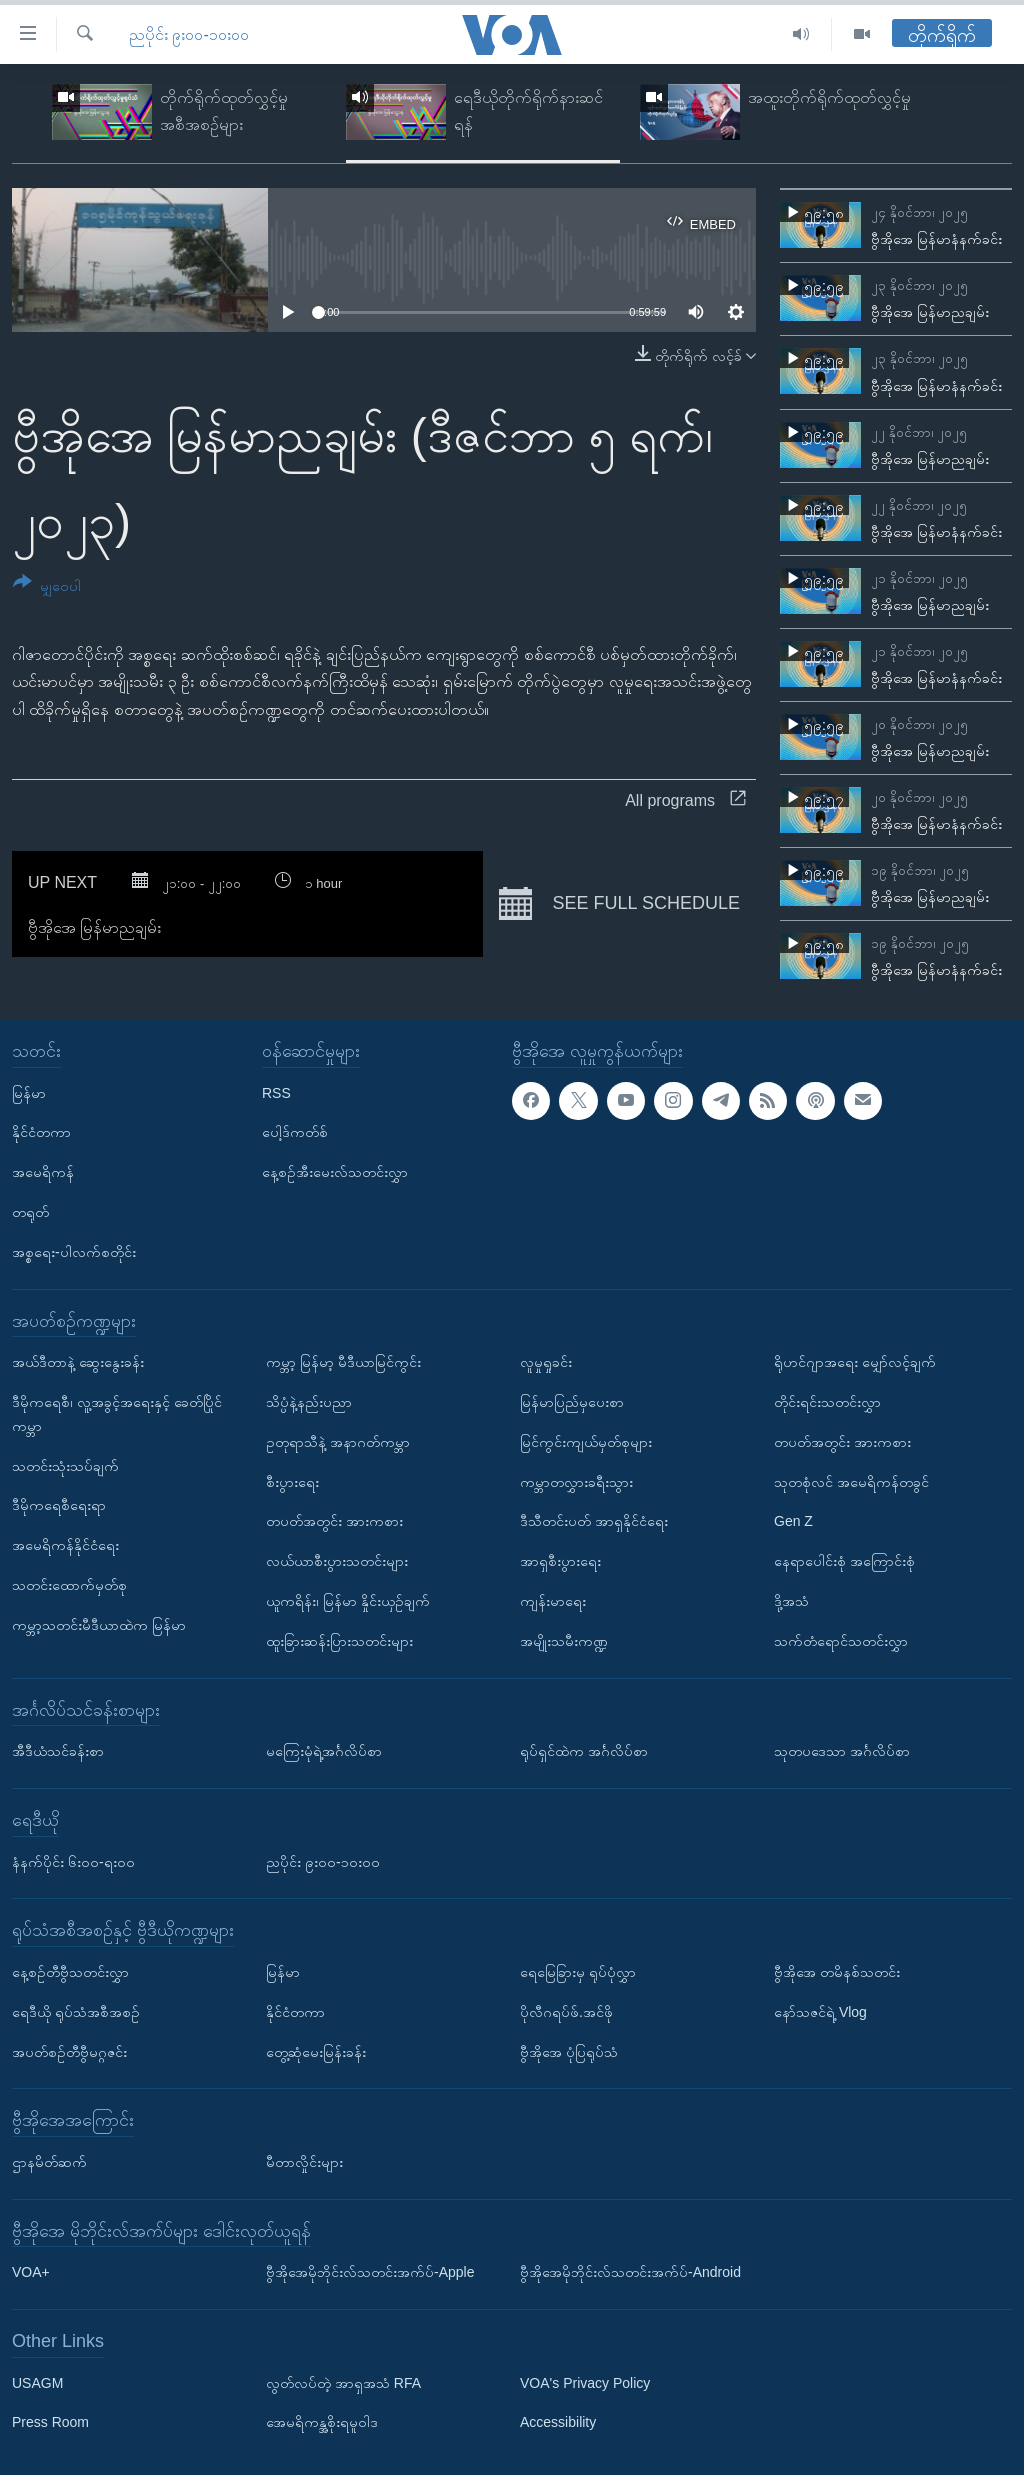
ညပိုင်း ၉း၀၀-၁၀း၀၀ (189, 34)
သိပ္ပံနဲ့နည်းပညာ (309, 1402)
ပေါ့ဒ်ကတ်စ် (295, 1133)
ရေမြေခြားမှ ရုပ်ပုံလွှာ (578, 1972)
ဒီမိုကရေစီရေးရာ (59, 1506)
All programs (685, 800)
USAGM (37, 2383)
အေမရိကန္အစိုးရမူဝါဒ (322, 2423)
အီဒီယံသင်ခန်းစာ (58, 1751)
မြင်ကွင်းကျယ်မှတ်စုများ (586, 1442)
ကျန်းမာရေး (553, 1601)
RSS (276, 1093)
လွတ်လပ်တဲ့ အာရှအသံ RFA (343, 2383)
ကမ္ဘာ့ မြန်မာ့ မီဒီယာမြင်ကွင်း (343, 1362)
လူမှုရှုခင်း (546, 1362)
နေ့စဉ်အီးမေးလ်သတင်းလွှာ (335, 1172)
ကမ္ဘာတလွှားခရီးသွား (576, 1482)
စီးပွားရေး (292, 1482)
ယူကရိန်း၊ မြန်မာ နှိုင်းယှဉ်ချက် (348, 1601)
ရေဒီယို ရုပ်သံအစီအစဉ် (76, 2012)
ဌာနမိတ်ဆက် (49, 2162)
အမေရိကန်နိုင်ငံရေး (65, 1545)
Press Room (50, 2423)
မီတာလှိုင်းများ (304, 2162)
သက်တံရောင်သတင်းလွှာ (841, 1641)
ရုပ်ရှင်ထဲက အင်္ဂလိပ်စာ (584, 1751)
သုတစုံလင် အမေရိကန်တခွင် (851, 1482)
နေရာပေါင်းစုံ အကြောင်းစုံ (844, 1561)
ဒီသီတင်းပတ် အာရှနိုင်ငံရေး (594, 1522)
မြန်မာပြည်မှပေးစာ (572, 1402)
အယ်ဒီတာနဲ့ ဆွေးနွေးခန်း (78, 1362)
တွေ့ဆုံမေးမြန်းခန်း (316, 2052)
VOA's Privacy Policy (585, 2383)
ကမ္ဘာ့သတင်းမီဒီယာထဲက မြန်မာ (99, 1625)
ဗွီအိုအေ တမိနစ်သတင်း (837, 1972)
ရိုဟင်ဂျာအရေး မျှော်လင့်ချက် (855, 1362)
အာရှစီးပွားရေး (560, 1561)
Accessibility (558, 2423)
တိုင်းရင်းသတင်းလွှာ (827, 1402)
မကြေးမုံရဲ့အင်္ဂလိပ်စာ (324, 1751)
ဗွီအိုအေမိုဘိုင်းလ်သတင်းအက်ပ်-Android (630, 2273)
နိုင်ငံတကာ (41, 1133)
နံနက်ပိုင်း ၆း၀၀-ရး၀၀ (73, 1862)
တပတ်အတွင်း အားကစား (334, 1522)
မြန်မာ (29, 1093)
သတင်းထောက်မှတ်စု (69, 1585)
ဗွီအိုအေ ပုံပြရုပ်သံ (569, 2052)
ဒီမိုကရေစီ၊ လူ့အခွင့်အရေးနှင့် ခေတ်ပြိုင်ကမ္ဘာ (117, 1414)
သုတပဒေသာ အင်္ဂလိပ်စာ (842, 1751)
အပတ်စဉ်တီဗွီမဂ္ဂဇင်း (69, 2052)
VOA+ (31, 2273)
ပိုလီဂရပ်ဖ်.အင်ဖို (566, 2012)
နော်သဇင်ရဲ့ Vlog (820, 2012)
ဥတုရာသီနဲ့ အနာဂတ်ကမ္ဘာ (338, 1442)
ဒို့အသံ (791, 1601)
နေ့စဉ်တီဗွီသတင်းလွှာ (70, 1972)
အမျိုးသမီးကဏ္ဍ (564, 1641)
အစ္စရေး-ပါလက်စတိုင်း (74, 1252)
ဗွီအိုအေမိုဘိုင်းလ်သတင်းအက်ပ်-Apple (370, 2273)
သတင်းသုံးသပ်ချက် (65, 1466)
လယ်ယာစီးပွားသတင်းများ (337, 1561)
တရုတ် (30, 1212)
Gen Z (793, 1522)
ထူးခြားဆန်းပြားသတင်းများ (339, 1641)
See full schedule (619, 904)
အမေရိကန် (43, 1172)
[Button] (47, 587)
